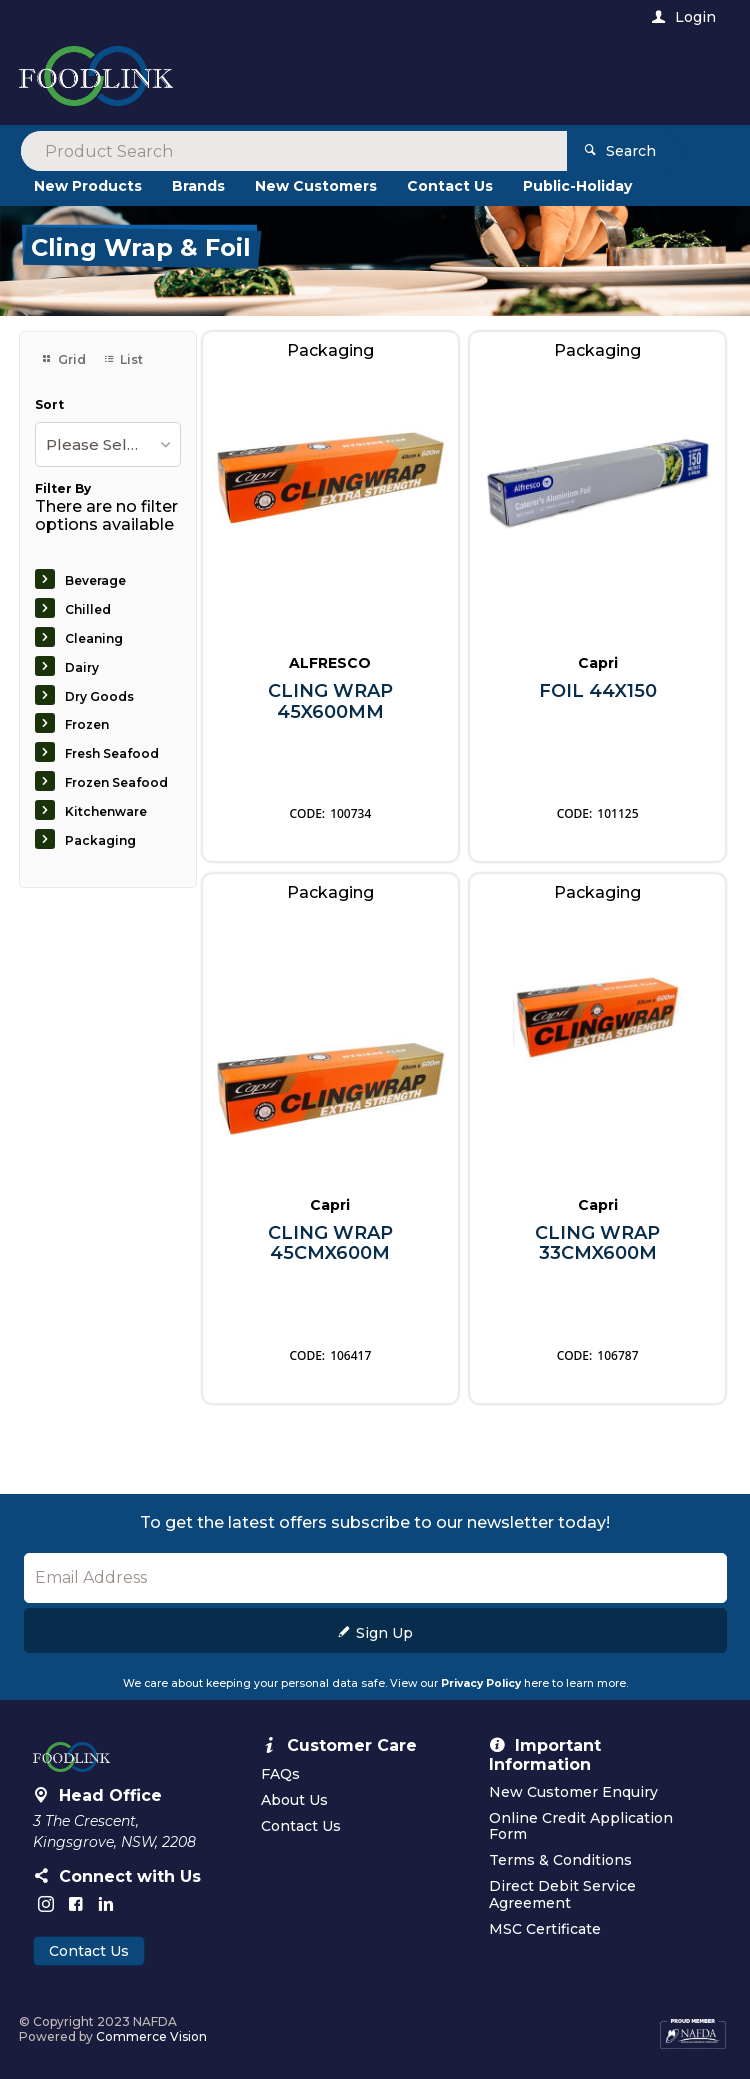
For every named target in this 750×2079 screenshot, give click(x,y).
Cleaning (94, 638)
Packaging (100, 840)
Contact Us (89, 1951)
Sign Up (384, 1633)
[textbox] (293, 80)
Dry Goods (99, 696)
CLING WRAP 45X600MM (330, 701)
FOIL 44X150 (598, 691)
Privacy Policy (481, 1683)
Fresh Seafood (112, 753)
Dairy (82, 667)
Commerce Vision (151, 2036)
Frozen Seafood (116, 782)
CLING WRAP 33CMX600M (597, 1243)
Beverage (95, 580)
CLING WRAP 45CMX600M (330, 1243)
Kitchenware (106, 811)
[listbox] (108, 444)
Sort (49, 405)
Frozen (87, 724)
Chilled (88, 609)
